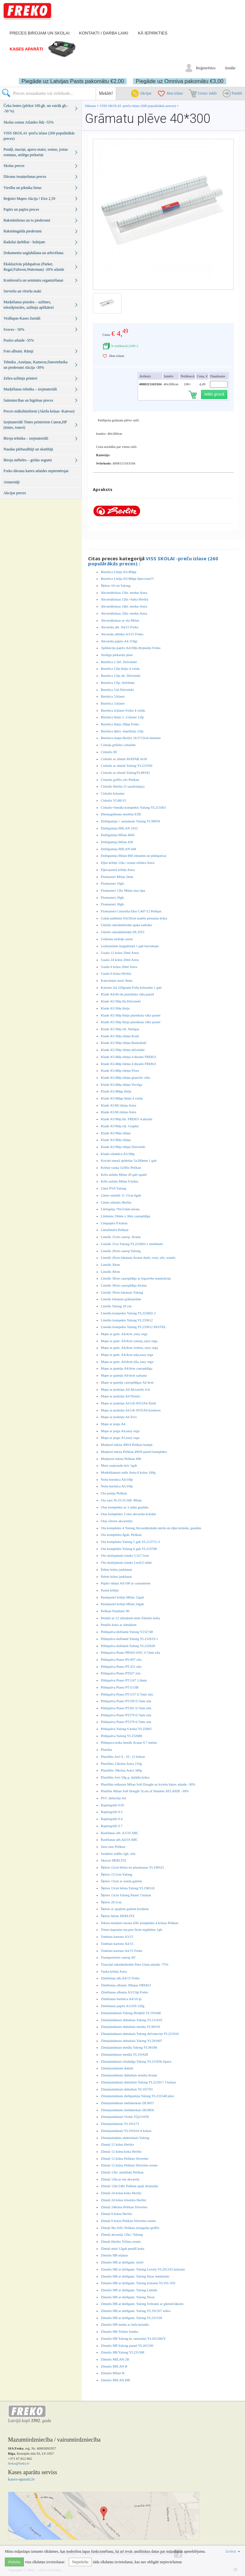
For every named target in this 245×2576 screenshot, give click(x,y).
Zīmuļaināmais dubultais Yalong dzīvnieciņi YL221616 (140, 2034)
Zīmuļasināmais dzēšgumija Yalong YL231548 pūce (137, 2096)
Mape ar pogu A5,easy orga (120, 1437)
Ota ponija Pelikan (114, 1493)
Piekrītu (14, 2562)
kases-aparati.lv (21, 2479)
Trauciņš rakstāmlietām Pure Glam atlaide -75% (134, 1964)
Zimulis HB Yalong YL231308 (122, 2352)
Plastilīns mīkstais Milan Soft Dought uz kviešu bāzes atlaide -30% (148, 1784)
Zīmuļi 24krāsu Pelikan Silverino (124, 2207)
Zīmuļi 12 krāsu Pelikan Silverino (124, 2158)
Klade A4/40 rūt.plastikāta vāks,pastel (127, 994)
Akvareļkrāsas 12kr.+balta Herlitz (124, 599)
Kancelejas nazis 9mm (116, 980)
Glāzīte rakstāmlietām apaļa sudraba (126, 925)
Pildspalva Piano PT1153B (119, 1687)
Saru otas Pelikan (113, 1846)
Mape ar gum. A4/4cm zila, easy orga (127, 1362)
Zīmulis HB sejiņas (114, 2255)
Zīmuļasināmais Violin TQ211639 (125, 2117)
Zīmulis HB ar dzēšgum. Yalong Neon (127, 2297)
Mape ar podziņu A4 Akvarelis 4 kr (125, 1389)
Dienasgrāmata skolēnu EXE (121, 814)
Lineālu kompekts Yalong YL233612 (127, 1320)
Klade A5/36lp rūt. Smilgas (120, 1029)
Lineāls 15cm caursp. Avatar (121, 1237)
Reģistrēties (205, 67)
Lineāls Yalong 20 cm (116, 1306)
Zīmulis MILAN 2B (115, 2359)
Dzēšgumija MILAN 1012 (119, 828)
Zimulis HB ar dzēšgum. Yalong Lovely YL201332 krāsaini (143, 2269)
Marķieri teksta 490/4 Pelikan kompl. (127, 1445)
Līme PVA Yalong (113, 1188)
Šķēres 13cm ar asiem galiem (121, 1881)
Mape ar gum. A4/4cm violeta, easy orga (129, 1347)
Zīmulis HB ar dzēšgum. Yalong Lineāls (129, 2290)
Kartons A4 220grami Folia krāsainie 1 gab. (131, 987)
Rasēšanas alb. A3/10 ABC (120, 1833)
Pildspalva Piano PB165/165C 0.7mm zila (130, 1652)
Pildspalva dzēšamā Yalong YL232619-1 (129, 1639)
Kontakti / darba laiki (103, 33)
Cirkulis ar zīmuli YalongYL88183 (125, 772)
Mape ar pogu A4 (113, 1424)
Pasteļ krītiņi (110, 1590)
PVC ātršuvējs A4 (113, 1798)
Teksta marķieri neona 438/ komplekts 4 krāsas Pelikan (139, 1923)
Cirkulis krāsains (112, 793)
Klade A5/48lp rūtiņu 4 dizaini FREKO (128, 1057)
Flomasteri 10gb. (113, 883)
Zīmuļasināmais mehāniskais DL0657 (127, 2103)
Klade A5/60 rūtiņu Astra (118, 1105)
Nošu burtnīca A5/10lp (117, 1486)
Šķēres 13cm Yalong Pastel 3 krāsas (126, 1895)
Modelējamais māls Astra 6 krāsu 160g (128, 1472)
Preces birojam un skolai (40, 33)
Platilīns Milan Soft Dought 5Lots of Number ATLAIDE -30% (145, 1791)
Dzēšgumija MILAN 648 (118, 849)
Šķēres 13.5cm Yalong (116, 1874)
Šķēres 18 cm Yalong (115, 585)
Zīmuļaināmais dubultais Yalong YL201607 (131, 2041)
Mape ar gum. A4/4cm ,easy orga (124, 1334)
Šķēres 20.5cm (111, 1902)
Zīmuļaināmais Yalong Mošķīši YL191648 (131, 2013)
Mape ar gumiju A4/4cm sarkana (124, 1375)
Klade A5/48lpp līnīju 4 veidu (122, 1098)
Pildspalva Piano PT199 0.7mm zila (126, 1701)
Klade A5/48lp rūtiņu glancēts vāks (125, 1077)
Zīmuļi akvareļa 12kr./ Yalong (122, 2234)
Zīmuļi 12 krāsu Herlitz (117, 2144)
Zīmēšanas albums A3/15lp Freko (124, 1992)
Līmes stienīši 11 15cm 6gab (121, 1195)
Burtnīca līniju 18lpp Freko (120, 724)
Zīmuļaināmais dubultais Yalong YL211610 (131, 2020)
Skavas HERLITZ (113, 1860)
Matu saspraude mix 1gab (119, 1465)
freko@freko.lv (19, 2463)
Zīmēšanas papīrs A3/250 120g (123, 2006)
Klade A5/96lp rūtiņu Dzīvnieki (123, 1147)
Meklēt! (106, 93)
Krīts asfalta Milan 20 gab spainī (124, 1174)
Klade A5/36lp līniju (115, 1008)
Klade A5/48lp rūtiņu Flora (120, 1070)
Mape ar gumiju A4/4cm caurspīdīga (126, 1368)
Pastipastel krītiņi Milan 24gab (122, 1604)
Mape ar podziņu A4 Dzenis (120, 1396)
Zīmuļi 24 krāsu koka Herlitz (121, 2193)
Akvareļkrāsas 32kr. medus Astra (124, 613)
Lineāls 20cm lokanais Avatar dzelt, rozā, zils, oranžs (138, 1257)
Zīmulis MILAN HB (115, 2380)
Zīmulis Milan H (112, 2373)
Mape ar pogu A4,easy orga (120, 1431)
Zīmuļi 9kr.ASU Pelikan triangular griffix (130, 2228)
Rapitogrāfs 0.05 (112, 1805)
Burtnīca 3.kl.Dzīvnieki (117, 689)
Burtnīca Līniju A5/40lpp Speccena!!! (127, 578)
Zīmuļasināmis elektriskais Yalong (125, 2138)
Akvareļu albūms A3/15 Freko (122, 634)
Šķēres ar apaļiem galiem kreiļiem (125, 1909)
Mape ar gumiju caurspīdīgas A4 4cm (127, 1382)
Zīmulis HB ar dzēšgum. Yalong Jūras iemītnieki (135, 2276)
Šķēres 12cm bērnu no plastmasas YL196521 (132, 1867)
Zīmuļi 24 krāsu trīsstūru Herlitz (123, 2200)
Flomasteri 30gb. (113, 904)
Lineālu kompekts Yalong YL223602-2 (128, 1313)
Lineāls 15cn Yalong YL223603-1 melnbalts (132, 1244)
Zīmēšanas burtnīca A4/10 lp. (121, 1999)
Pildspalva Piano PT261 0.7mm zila (126, 1708)
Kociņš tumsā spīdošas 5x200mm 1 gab (128, 1160)
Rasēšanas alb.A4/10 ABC (119, 1839)
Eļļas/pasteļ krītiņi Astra (118, 870)
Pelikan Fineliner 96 (115, 1611)
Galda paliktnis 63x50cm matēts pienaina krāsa (134, 918)
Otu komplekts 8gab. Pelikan (121, 1535)
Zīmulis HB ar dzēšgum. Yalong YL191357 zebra (135, 2311)
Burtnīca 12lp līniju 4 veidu (120, 668)
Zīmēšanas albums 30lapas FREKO (126, 1985)
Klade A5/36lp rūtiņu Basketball (123, 1043)
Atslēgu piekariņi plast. (117, 655)
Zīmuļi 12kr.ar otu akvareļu (120, 2179)
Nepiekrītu (80, 2562)
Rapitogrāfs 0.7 (111, 1826)
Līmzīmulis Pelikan (114, 1230)
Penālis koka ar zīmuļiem (119, 1625)
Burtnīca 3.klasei (113, 696)
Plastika (106, 1749)
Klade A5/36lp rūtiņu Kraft (120, 1036)
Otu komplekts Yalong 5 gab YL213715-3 (130, 1542)
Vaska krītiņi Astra (114, 1971)
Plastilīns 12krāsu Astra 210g (121, 1763)
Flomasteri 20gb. (113, 897)
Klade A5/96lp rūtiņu (116, 1133)
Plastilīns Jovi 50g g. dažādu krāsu (125, 1777)
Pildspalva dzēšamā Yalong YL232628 (128, 1646)
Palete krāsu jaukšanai (116, 1569)
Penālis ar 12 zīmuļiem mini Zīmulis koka (130, 1618)
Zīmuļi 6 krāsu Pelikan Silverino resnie (128, 2221)
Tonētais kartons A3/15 (117, 1936)
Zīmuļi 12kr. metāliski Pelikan (122, 2172)
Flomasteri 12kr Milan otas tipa (123, 890)
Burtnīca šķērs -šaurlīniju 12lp (122, 731)
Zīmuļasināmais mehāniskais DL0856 (127, 2110)
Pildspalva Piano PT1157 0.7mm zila (127, 1694)
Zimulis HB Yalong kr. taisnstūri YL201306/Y (133, 2338)
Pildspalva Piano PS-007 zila (121, 1659)
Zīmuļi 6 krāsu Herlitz (116, 2214)
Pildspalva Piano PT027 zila (120, 1673)
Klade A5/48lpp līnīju (116, 1091)
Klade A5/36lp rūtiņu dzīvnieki (123, 1050)
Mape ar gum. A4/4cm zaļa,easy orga (127, 1354)
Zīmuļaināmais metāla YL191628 (124, 2054)
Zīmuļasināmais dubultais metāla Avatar (129, 2075)
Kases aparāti (26, 49)
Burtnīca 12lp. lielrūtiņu (118, 682)
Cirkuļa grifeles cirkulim (118, 745)
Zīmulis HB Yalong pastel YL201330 (127, 2345)
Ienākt (230, 67)
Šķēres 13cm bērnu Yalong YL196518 (127, 1888)
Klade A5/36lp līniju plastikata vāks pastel (130, 1015)
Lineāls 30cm (110, 1264)
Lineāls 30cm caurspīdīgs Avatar (124, 1285)
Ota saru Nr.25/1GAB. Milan (121, 1500)
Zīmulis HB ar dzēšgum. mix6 (122, 2262)
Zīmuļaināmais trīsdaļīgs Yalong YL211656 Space (136, 2061)
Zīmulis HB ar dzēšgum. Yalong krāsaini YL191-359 (138, 2283)
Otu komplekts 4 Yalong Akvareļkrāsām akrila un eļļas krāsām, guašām (151, 1528)
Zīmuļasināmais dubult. (117, 2068)
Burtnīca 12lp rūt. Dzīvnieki (120, 675)
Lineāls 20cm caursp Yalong (121, 1251)
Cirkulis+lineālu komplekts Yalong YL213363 (133, 807)
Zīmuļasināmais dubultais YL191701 (127, 2089)
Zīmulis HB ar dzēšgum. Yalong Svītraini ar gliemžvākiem (142, 2304)
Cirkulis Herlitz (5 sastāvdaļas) (123, 786)
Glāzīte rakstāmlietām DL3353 (122, 932)
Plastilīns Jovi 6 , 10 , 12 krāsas (123, 1756)
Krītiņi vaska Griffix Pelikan (121, 1167)
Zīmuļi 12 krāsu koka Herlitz (121, 2151)
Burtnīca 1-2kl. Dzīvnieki (119, 662)
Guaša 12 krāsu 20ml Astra (120, 953)
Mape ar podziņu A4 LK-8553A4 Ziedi (128, 1403)
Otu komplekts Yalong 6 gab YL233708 (129, 1549)
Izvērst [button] (233, 2551)
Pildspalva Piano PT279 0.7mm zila (126, 1715)
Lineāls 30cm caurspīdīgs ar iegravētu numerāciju (136, 1278)
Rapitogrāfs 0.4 (111, 1819)
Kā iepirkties (152, 33)
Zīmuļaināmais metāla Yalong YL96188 (129, 2047)
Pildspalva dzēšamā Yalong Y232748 (127, 1632)
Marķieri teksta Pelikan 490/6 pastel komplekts (134, 1452)
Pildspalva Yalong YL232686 (121, 1736)
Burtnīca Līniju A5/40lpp (118, 572)
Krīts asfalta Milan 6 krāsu (119, 1181)
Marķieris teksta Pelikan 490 (121, 1459)
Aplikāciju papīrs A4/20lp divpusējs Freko (130, 648)
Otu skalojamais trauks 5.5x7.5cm (125, 1555)
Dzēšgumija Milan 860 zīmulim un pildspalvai (133, 855)
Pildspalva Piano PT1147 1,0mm (124, 1680)
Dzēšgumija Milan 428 (117, 842)
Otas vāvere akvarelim (116, 1521)
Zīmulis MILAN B (114, 2366)
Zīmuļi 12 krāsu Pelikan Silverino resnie (129, 2165)
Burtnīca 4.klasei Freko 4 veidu (123, 710)
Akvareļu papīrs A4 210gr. (119, 641)
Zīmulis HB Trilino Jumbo (119, 2331)
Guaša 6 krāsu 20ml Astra (119, 967)
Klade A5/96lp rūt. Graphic (120, 1126)
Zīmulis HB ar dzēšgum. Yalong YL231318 (131, 2318)
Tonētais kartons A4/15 (117, 1943)
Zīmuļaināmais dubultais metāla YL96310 (130, 2026)
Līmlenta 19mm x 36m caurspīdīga (125, 1216)
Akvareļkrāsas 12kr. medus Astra (124, 592)
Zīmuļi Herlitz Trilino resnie (121, 2241)
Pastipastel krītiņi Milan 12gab (122, 1597)
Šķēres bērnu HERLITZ (118, 1916)
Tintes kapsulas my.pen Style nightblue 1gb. (132, 1929)
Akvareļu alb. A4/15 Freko (119, 627)
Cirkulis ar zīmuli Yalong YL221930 (126, 765)
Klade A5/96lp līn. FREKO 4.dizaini (126, 1119)
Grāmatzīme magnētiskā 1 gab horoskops (130, 946)
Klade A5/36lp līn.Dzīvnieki (121, 1001)
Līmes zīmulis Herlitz (116, 1202)
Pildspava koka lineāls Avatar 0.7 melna (129, 1742)
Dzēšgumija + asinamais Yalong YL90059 (130, 821)
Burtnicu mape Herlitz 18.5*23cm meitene (131, 738)
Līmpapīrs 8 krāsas (114, 1223)
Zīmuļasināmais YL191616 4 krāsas (126, 2131)
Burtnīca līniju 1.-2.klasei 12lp (122, 717)
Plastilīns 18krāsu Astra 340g (121, 1770)
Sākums (90, 106)
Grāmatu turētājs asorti (117, 939)
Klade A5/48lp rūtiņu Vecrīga (121, 1084)
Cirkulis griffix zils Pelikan (120, 780)
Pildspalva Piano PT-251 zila (121, 1666)
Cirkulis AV (109, 752)
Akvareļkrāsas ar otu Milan (120, 620)
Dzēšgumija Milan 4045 (118, 835)
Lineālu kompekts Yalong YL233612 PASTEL (133, 1327)
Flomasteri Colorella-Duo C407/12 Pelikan (131, 911)
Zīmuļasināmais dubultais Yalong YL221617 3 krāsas (138, 2082)
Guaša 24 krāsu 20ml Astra (120, 960)
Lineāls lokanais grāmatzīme (121, 1299)
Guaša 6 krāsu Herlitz (116, 973)
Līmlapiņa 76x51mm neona (120, 1209)
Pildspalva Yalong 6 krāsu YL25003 (126, 1729)
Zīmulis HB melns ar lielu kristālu (125, 2324)
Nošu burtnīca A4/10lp (117, 1479)
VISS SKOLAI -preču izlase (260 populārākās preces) (138, 106)
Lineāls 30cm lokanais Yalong (122, 1292)
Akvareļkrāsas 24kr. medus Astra (124, 606)
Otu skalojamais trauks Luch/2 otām (126, 1562)
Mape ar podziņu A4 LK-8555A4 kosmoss (130, 1410)
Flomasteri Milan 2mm (117, 877)
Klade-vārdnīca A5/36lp (118, 1154)
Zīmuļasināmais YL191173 (120, 2124)
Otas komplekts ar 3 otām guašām (124, 1507)
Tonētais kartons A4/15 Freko (121, 1951)
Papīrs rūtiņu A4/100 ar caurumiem (125, 1583)
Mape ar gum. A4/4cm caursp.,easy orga (129, 1341)
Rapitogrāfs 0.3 (111, 1812)
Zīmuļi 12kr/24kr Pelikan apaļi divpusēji (129, 2186)
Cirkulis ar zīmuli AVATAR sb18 (124, 759)
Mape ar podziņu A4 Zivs (119, 1417)
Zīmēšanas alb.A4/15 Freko (120, 1978)
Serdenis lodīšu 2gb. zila (118, 1853)
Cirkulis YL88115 (113, 800)
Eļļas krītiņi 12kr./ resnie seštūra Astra (127, 863)
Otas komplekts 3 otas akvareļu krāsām (128, 1514)
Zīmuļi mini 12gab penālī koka (122, 2248)
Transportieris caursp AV (118, 1957)
